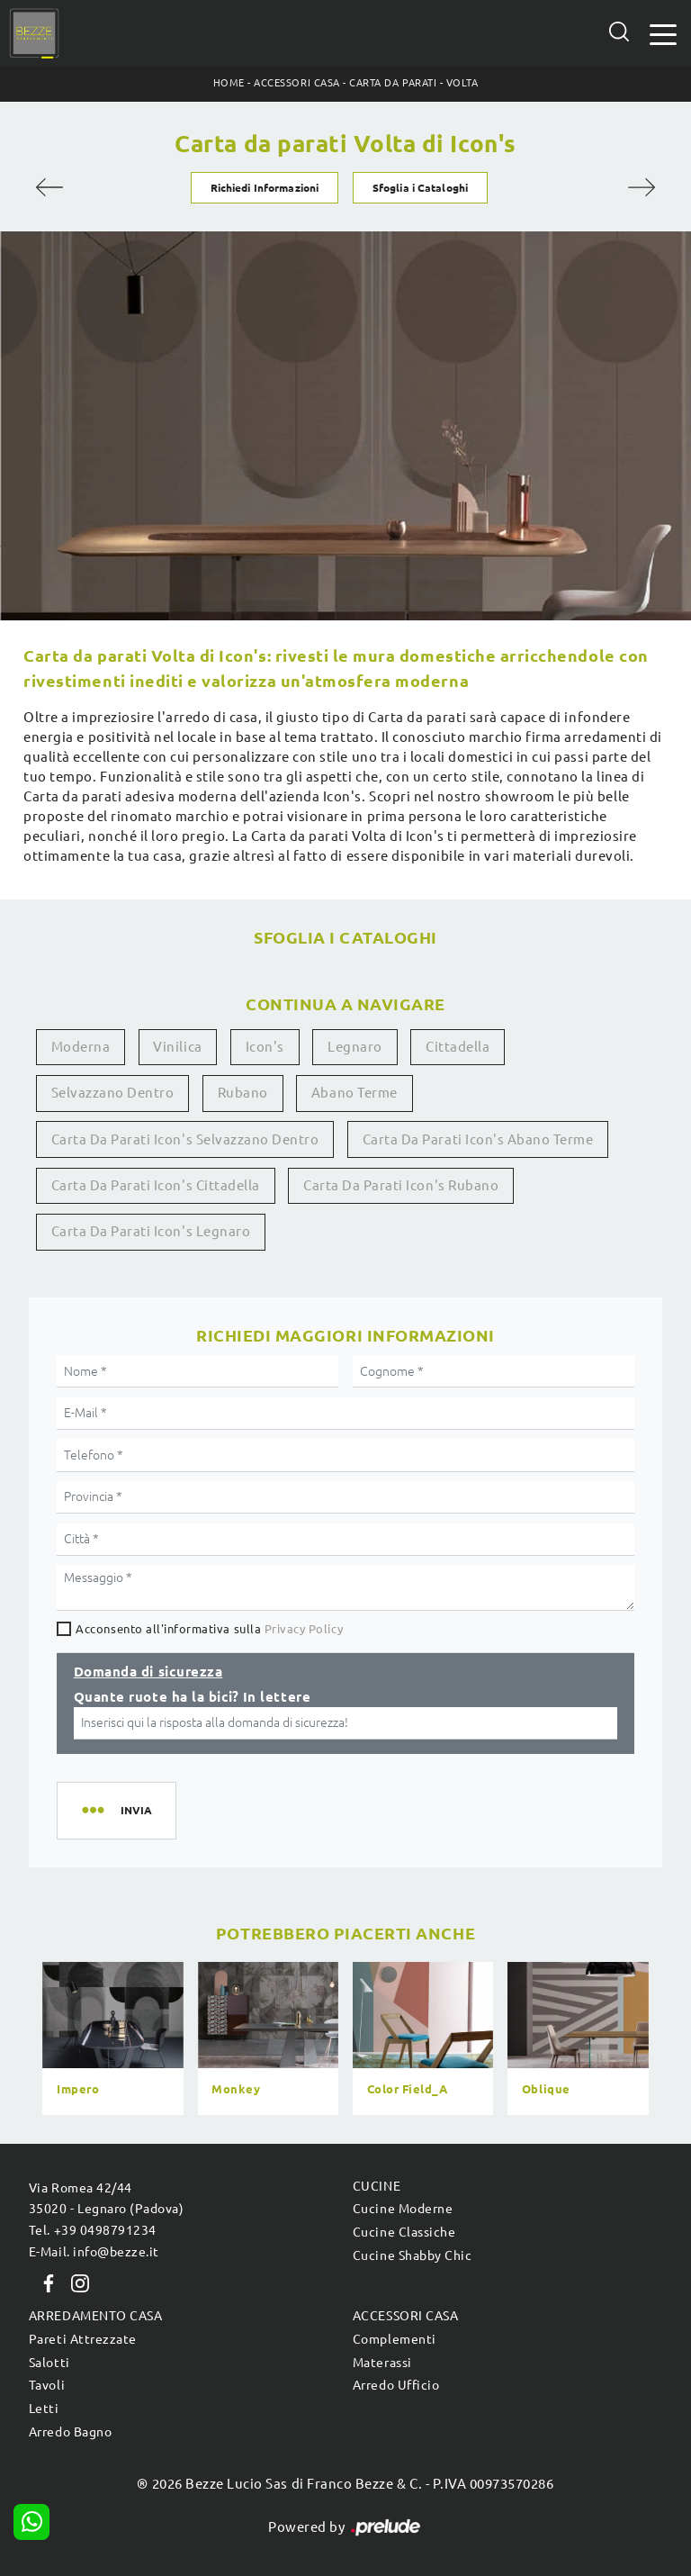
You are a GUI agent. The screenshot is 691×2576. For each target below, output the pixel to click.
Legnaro (355, 1046)
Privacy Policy (304, 1628)
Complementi (394, 2339)
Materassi (382, 2362)
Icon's (265, 1046)
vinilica (177, 1046)
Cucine (376, 2186)
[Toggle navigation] (663, 33)
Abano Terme (354, 1092)
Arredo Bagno (70, 2432)
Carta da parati (392, 82)
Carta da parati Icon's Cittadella (155, 1185)
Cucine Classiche (404, 2232)
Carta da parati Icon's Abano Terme (478, 1139)
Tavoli (47, 2385)
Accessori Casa (296, 82)
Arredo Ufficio (396, 2385)
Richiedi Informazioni (265, 188)
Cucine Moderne (403, 2208)
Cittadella (457, 1046)
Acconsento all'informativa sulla (209, 1628)
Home (229, 82)
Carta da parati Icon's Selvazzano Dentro (185, 1139)
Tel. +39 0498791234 (93, 2230)
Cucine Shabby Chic (412, 2255)
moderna (81, 1046)
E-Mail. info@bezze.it (94, 2252)
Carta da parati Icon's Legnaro (151, 1231)
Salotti (49, 2362)
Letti (44, 2408)
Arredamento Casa (95, 2316)
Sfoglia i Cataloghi (420, 188)
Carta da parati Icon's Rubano (400, 1185)
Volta (462, 82)
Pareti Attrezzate (83, 2339)
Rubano (243, 1092)
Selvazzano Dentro (113, 1092)
